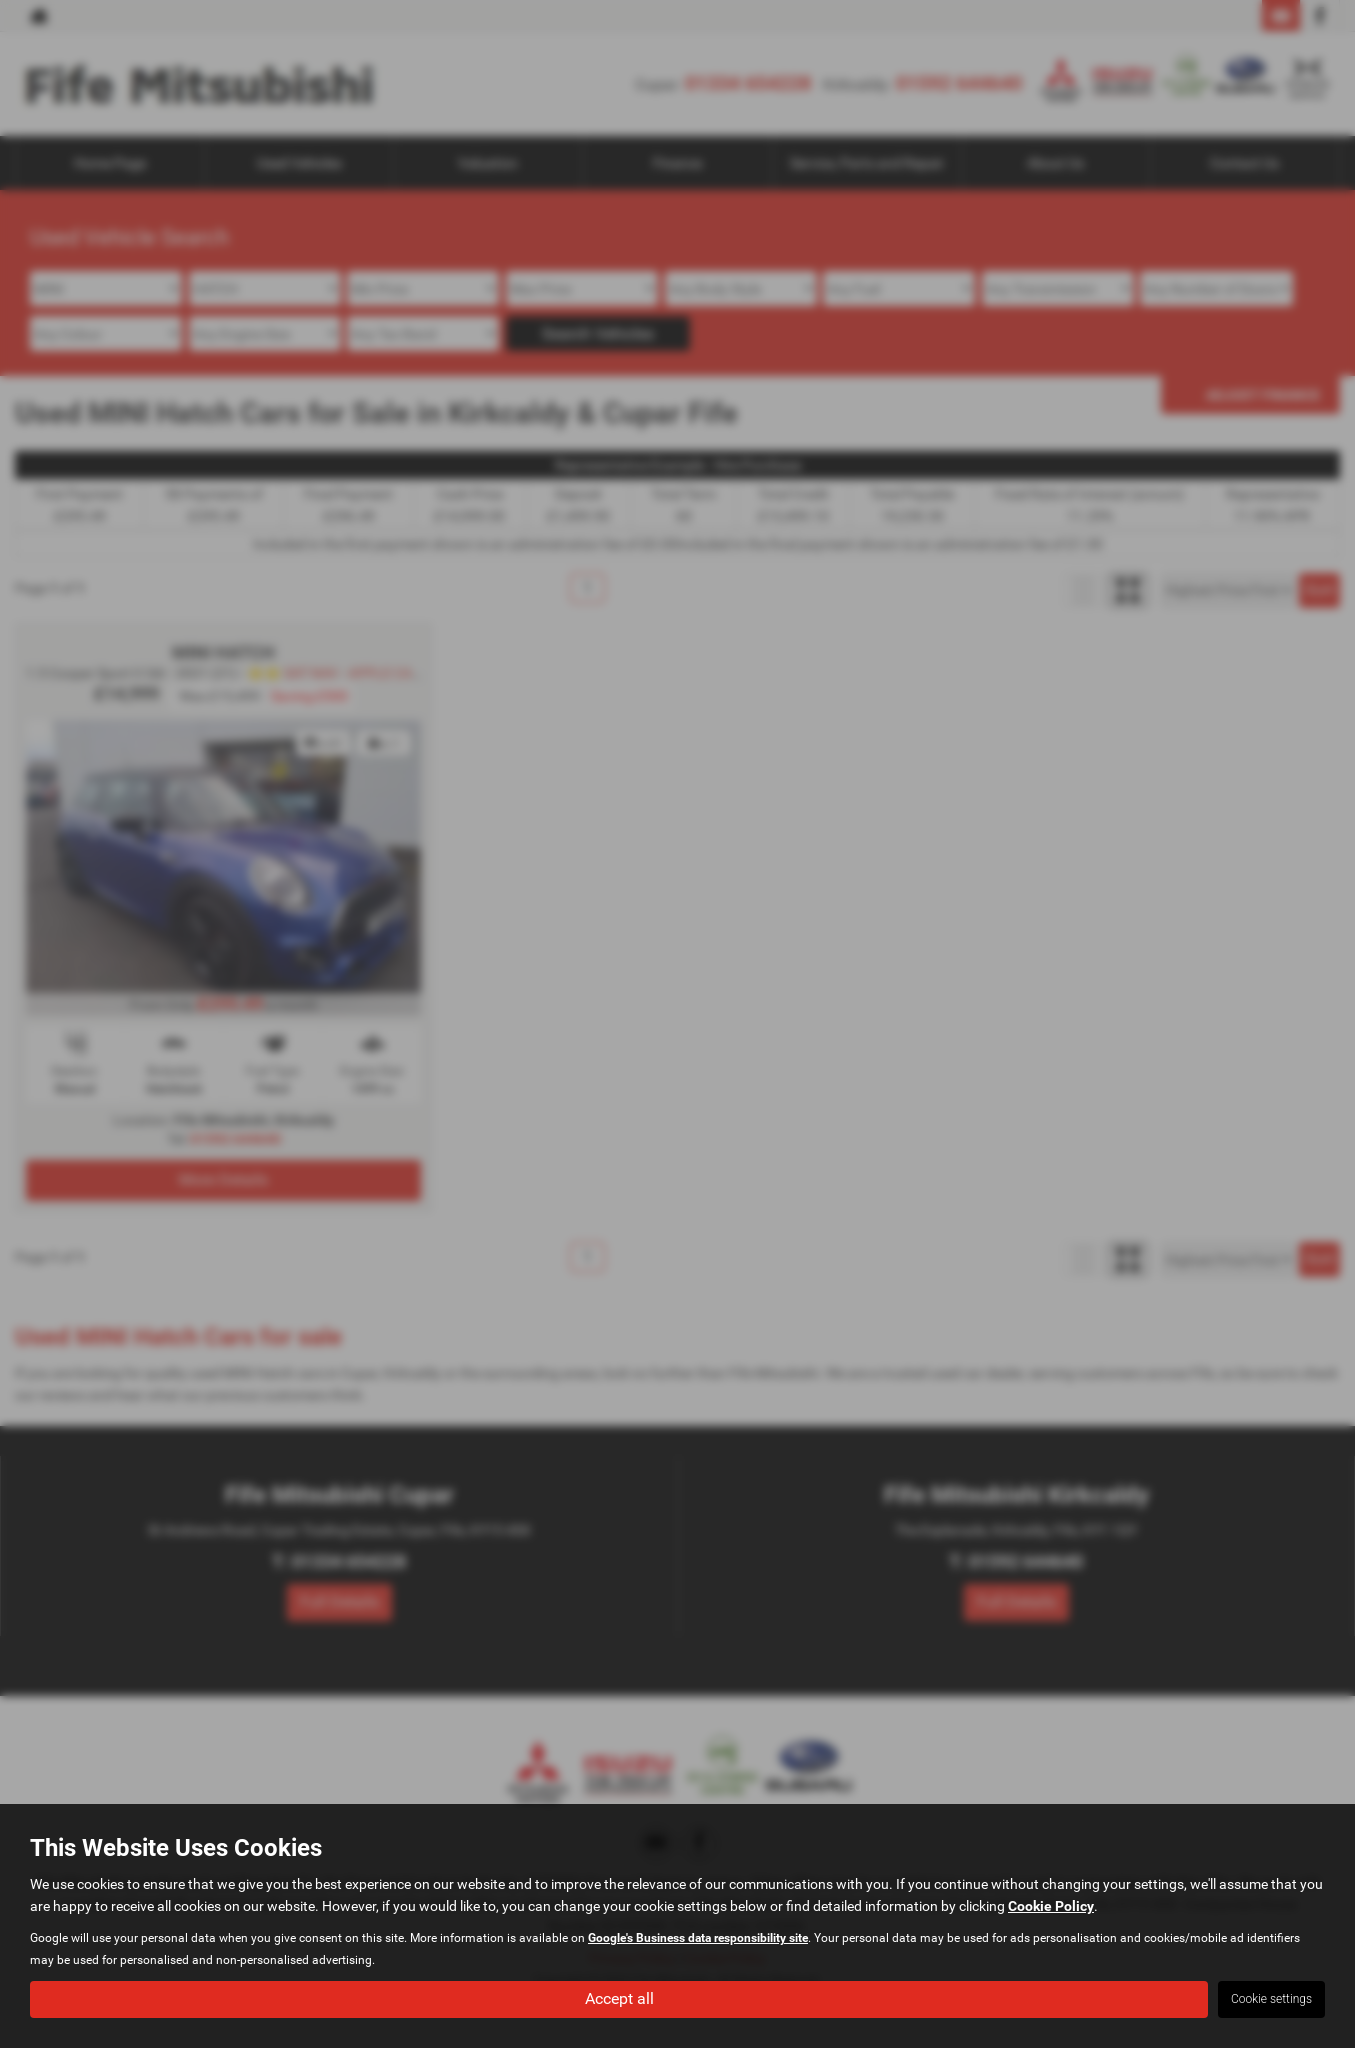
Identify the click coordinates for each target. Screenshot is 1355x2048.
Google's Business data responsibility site (698, 1938)
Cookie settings (1271, 1999)
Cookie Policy (1051, 1906)
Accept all (619, 1998)
